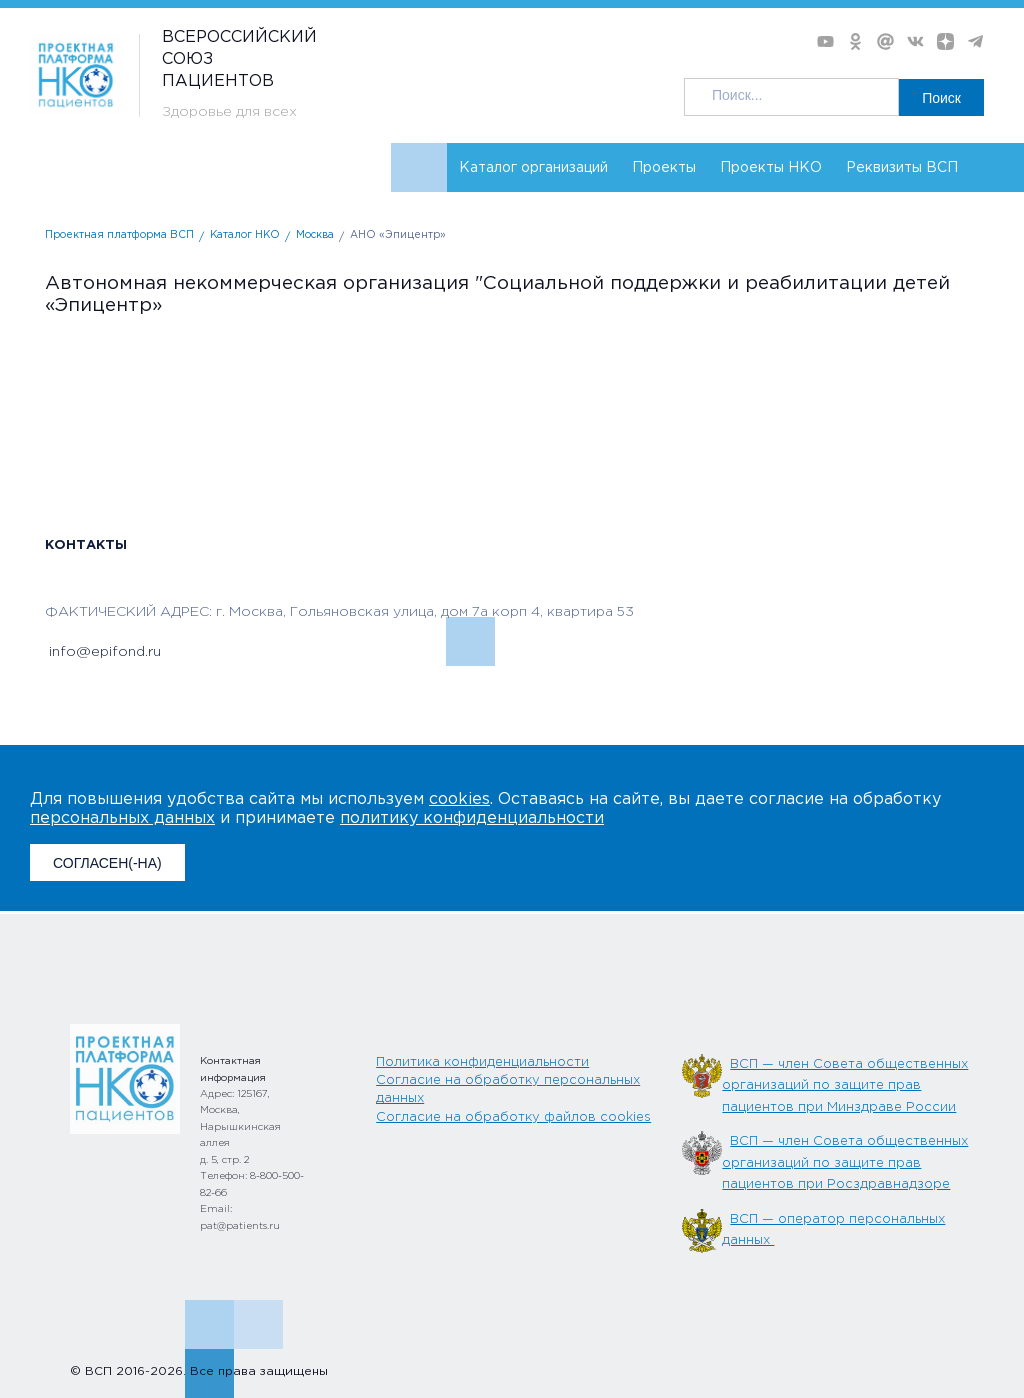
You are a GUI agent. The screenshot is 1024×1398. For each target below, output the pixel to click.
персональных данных (122, 818)
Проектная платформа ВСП (119, 235)
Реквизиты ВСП (902, 168)
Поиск (941, 98)
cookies (459, 799)
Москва (315, 235)
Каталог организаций (533, 168)
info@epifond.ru (103, 652)
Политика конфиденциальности (482, 1062)
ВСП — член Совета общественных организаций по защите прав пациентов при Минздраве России (845, 1086)
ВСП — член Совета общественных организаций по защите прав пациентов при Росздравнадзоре (845, 1163)
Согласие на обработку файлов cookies (513, 1117)
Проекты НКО (771, 168)
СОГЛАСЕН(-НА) (107, 863)
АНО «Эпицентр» (398, 235)
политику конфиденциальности (472, 818)
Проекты (664, 168)
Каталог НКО (245, 235)
